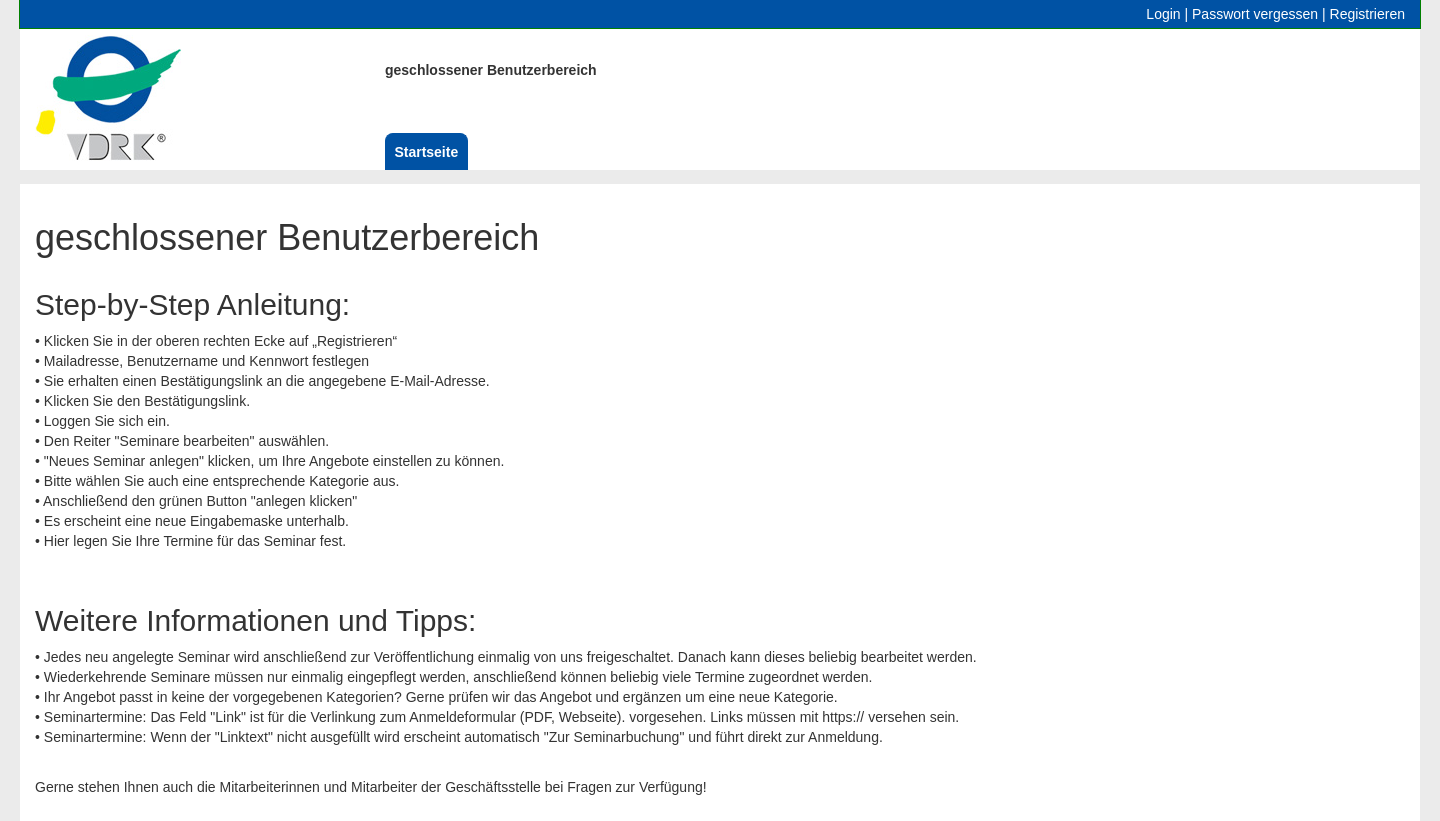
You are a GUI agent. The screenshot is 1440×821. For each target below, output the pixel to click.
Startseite (426, 152)
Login (1163, 14)
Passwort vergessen (1255, 14)
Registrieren (1367, 14)
